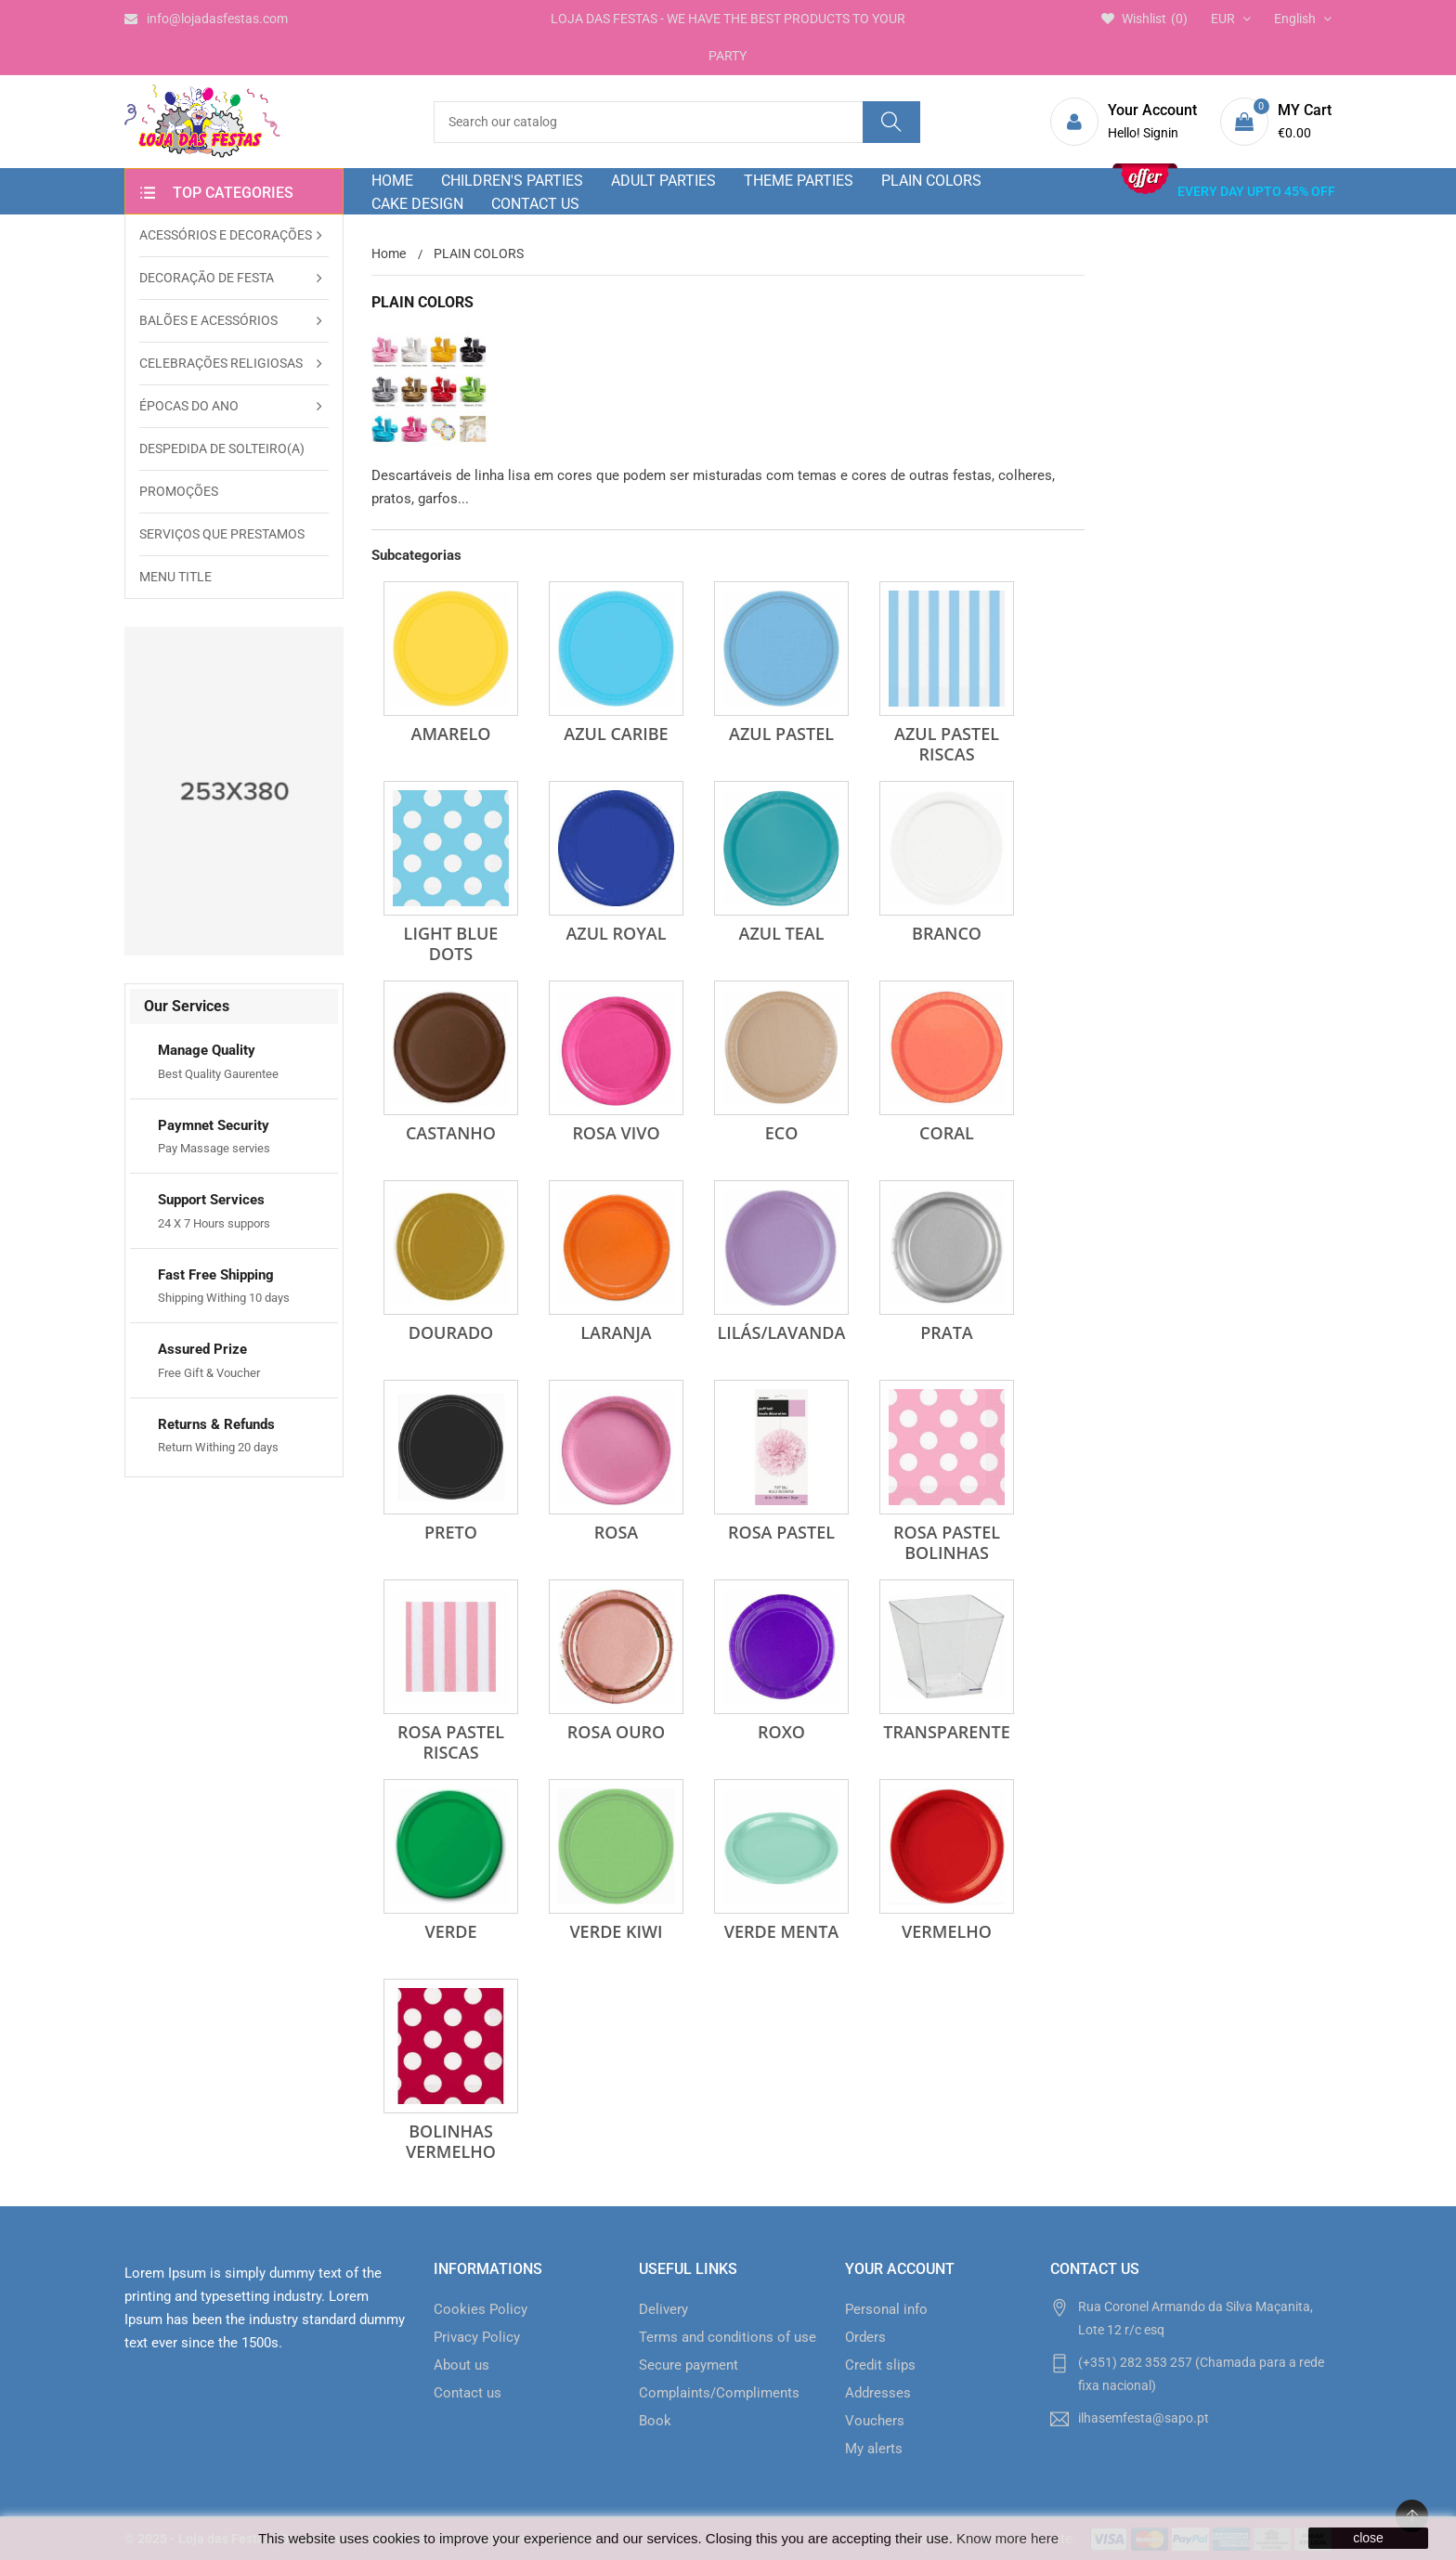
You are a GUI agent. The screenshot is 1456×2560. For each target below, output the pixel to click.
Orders (865, 2337)
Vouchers (874, 2420)
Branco (947, 933)
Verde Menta (781, 1931)
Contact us (467, 2393)
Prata (946, 1332)
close (1368, 2537)
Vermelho (947, 1931)
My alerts (874, 2448)
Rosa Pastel (781, 1532)
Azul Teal (782, 933)
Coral (946, 1133)
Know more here (1007, 2538)
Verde (451, 1931)
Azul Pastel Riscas (946, 743)
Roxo (781, 1732)
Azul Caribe (616, 733)
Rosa (616, 1532)
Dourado (451, 1332)
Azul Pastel (781, 733)
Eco (782, 1133)
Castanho (451, 1133)
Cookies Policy (480, 2309)
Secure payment (688, 2365)
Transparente (946, 1732)
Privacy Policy (477, 2337)
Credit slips (880, 2365)
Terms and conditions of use (727, 2337)
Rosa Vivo (615, 1133)
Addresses (878, 2393)
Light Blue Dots (451, 943)
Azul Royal (616, 933)
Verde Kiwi (615, 1931)
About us (461, 2365)
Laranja (615, 1332)
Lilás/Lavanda (782, 1332)
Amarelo (451, 733)
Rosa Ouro (616, 1732)
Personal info (886, 2309)
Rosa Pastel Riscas (450, 1742)
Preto (450, 1532)
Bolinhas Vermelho (451, 2141)
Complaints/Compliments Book (719, 2407)
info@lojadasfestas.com (206, 18)
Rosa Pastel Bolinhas (946, 1542)
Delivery (663, 2309)
